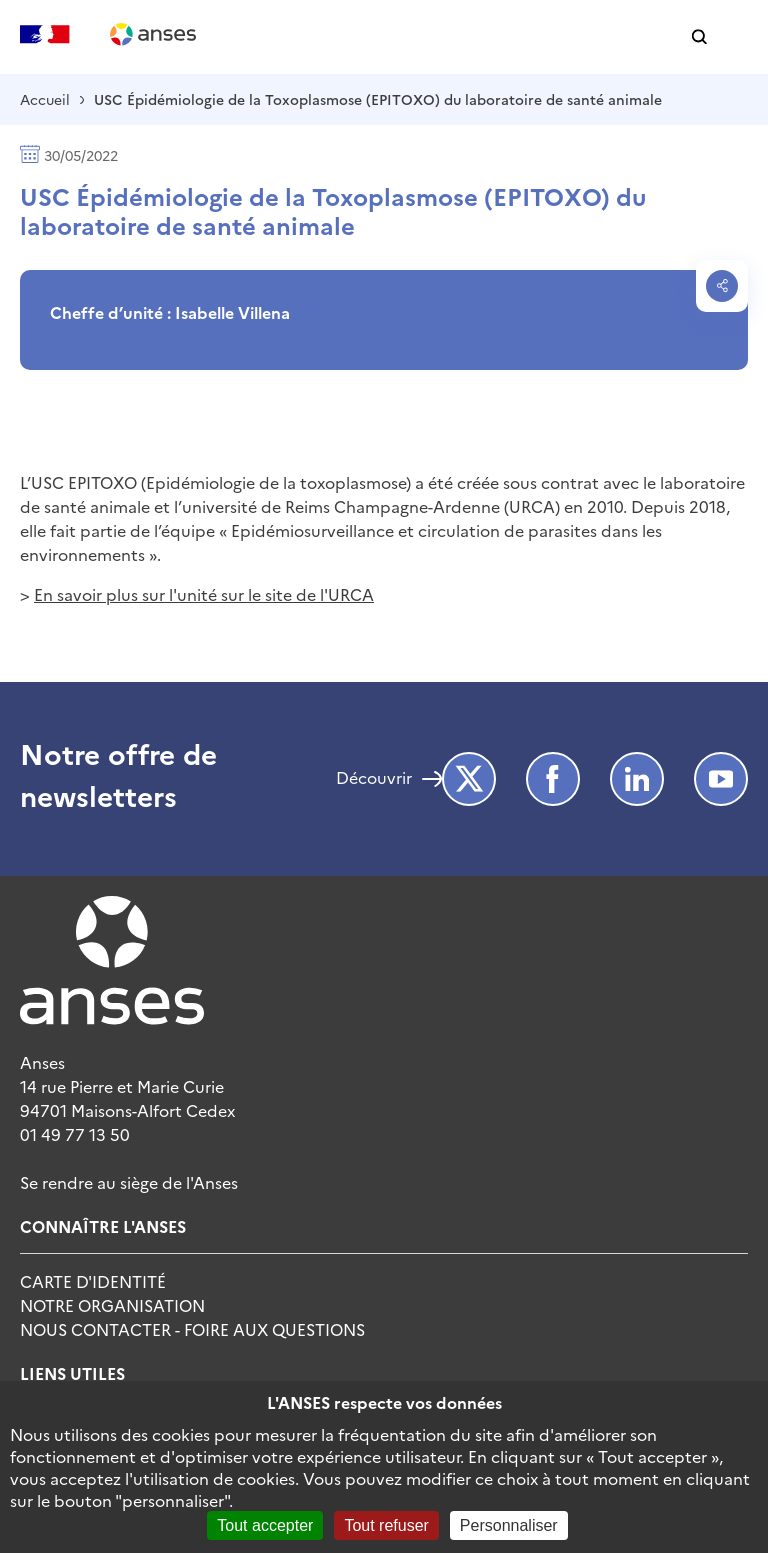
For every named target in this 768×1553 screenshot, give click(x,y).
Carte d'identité (93, 1281)
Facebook (553, 779)
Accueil (45, 99)
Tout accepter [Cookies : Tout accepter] (265, 1525)
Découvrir (374, 779)
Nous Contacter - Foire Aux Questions (192, 1329)
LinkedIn (637, 779)
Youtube (721, 779)
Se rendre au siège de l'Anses (129, 1182)
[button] (699, 37)
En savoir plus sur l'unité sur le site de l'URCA (204, 594)
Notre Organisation (112, 1305)
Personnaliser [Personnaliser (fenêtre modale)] (509, 1525)
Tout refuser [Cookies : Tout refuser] (386, 1525)
